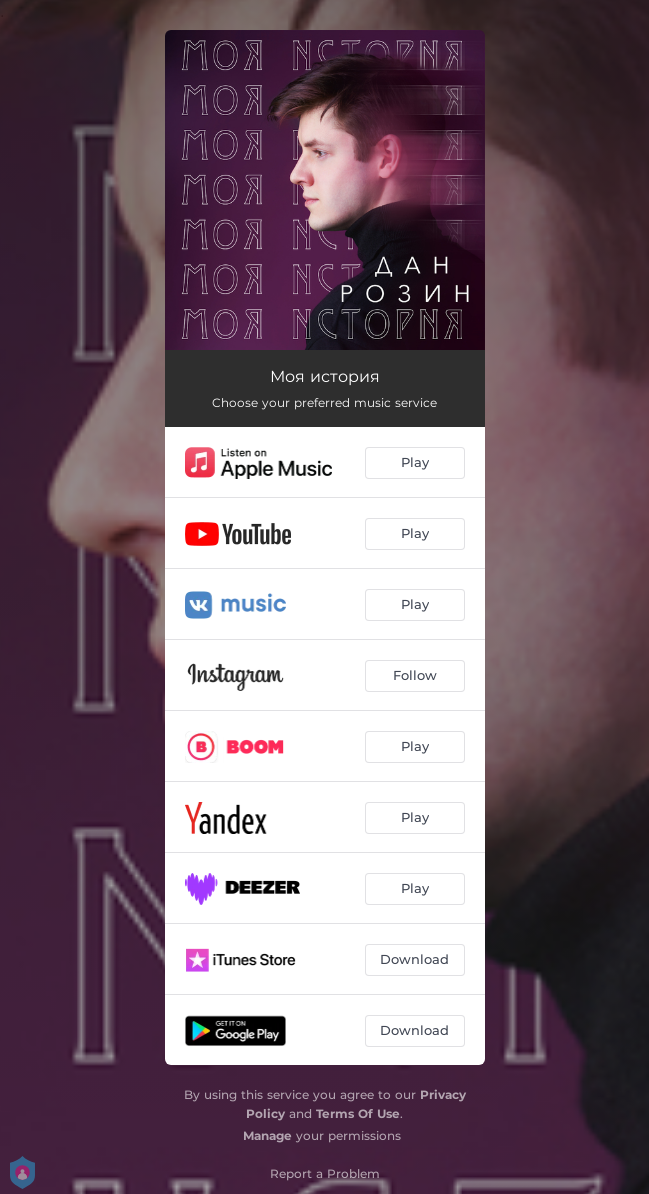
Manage (267, 1135)
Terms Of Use (358, 1113)
